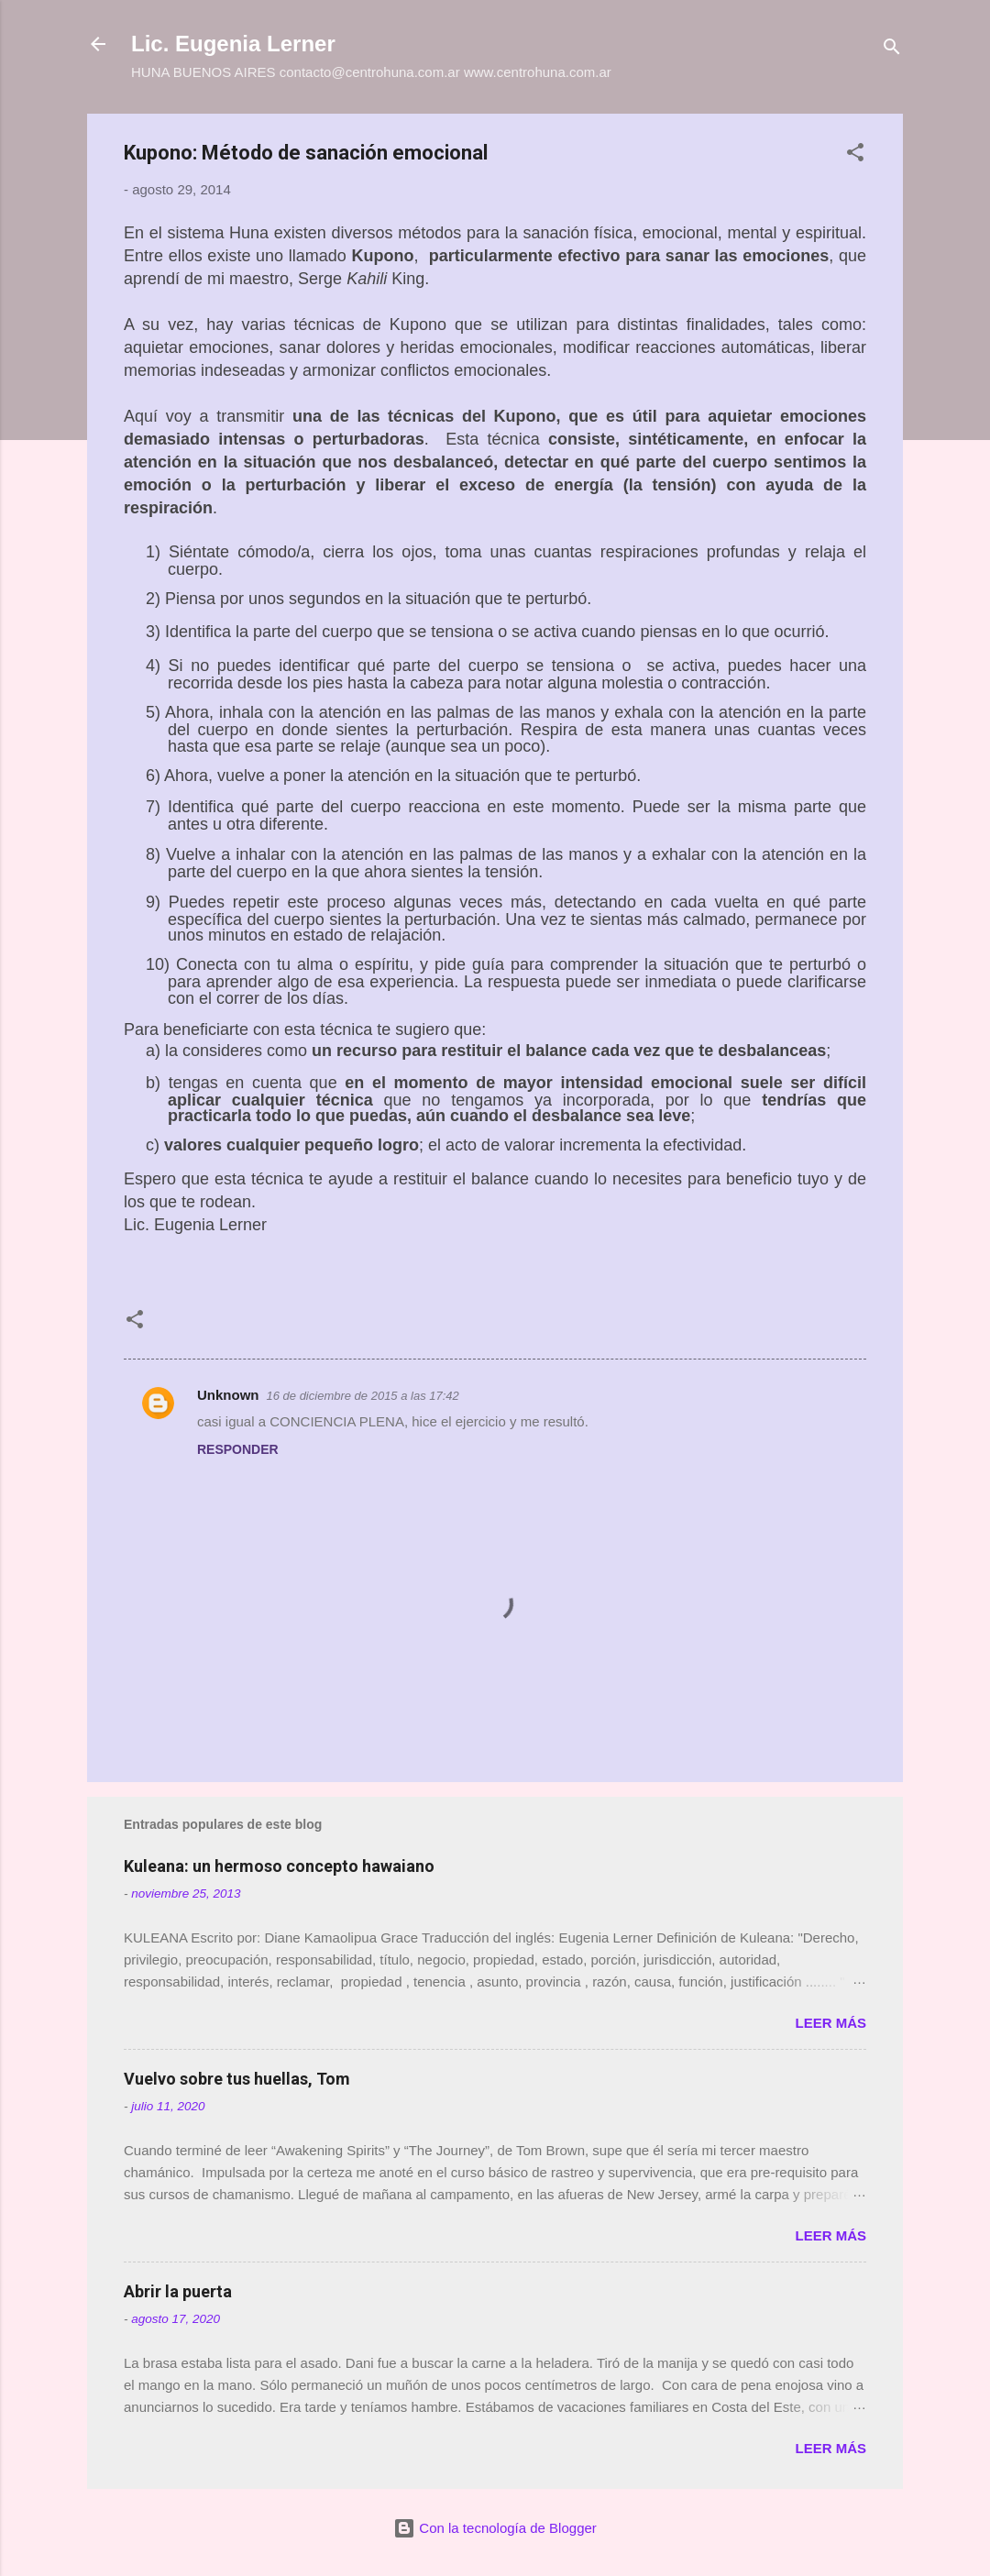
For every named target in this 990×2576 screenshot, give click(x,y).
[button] (855, 155)
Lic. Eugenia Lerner (233, 43)
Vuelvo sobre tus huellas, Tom (237, 2078)
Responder (238, 1449)
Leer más (830, 2023)
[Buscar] (892, 50)
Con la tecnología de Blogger (495, 2528)
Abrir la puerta (178, 2291)
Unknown (228, 1395)
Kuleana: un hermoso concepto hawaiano (279, 1866)
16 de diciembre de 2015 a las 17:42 (363, 1396)
